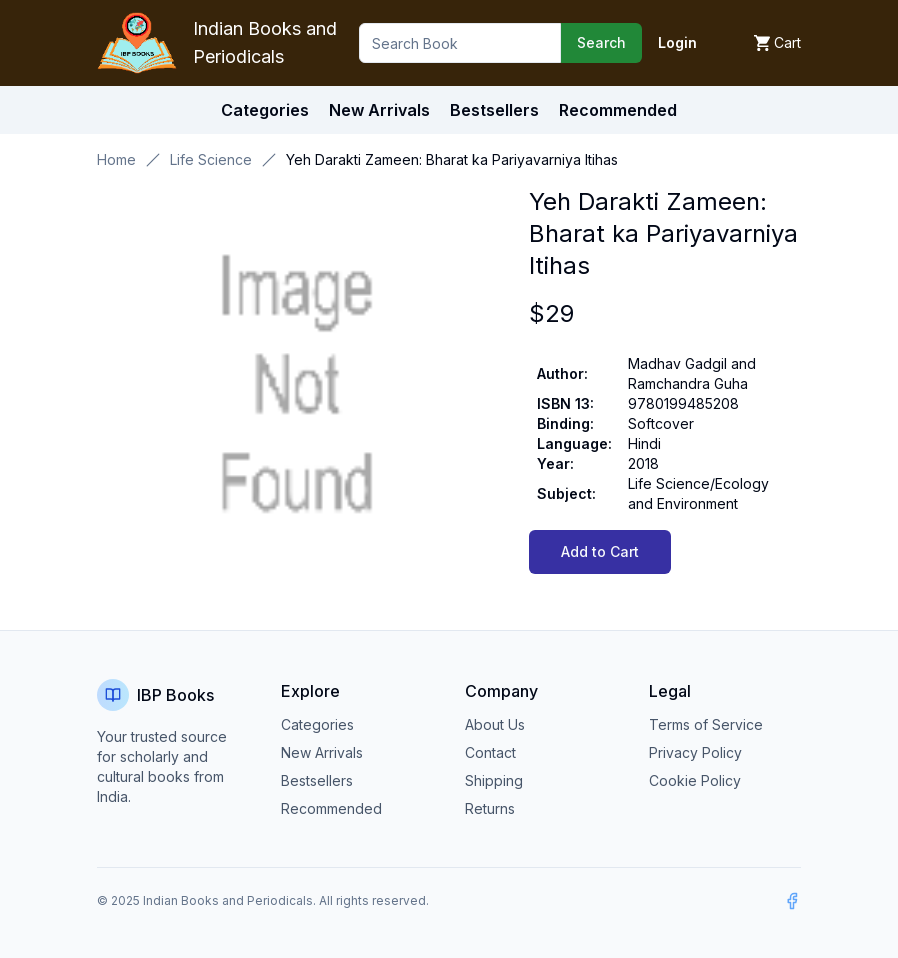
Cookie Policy (695, 780)
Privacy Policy (695, 752)
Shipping (494, 780)
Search (601, 42)
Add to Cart (600, 551)
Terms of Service (706, 724)
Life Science (211, 159)
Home (116, 159)
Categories (265, 110)
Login (677, 42)
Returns (490, 808)
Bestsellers (317, 780)
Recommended (331, 808)
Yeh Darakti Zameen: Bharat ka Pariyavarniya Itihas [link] (452, 159)
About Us (495, 724)
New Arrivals (322, 752)
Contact (490, 752)
